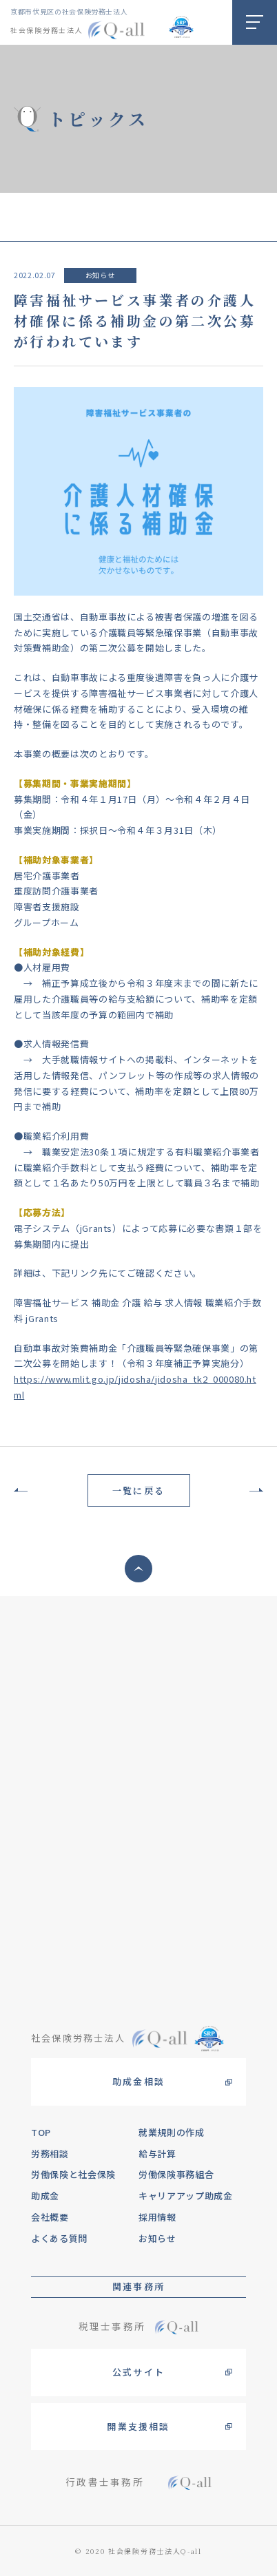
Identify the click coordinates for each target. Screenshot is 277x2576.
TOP (41, 2132)
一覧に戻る (138, 1490)
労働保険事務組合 (176, 2174)
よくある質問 (59, 2238)
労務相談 (50, 2153)
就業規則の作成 (171, 2132)
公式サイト (138, 2371)
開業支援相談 (138, 2426)
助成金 (45, 2195)
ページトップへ (138, 1568)
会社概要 (50, 2216)
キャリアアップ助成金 (185, 2195)
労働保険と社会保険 (73, 2174)
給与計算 (157, 2153)
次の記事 (253, 1489)
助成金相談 (138, 2081)
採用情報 (157, 2216)
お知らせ (100, 275)
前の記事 (24, 1489)
